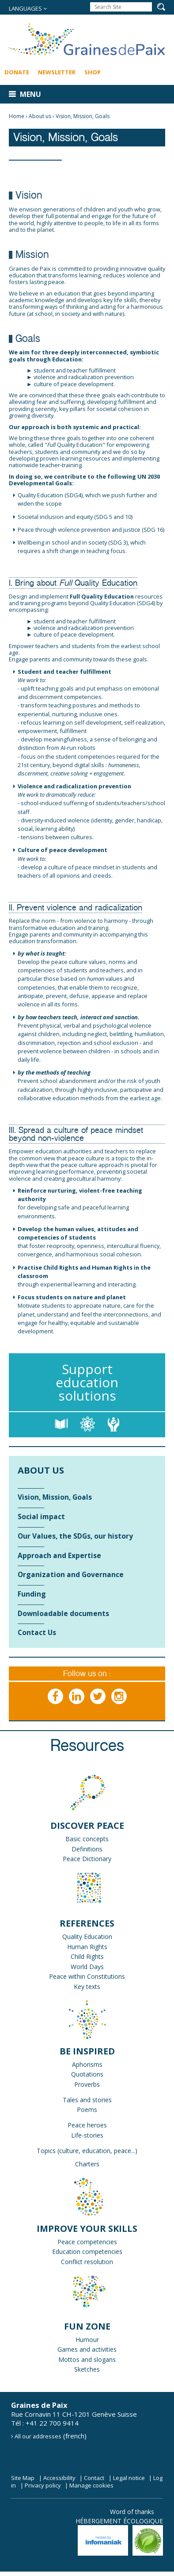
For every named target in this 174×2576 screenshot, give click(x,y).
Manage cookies (91, 2485)
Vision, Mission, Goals (83, 116)
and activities (97, 2349)
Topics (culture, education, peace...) (87, 2150)
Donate (16, 72)
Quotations (87, 2074)
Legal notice (129, 2478)
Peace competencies (87, 2242)
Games (67, 2349)
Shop (92, 72)
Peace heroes (87, 2125)
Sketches (87, 2369)
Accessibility (59, 2478)
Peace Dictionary (87, 1858)
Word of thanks (132, 2511)
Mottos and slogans (87, 2359)
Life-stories (87, 2135)
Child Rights (87, 1956)
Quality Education (87, 1936)
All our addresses (38, 2436)
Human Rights (87, 1947)
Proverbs (87, 2084)
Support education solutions (87, 1382)
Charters (87, 2164)
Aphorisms (87, 2064)
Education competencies (87, 2251)
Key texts (87, 1986)
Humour (87, 2339)
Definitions (87, 1849)
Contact (94, 2478)
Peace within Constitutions (87, 1976)
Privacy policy (43, 2485)
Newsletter (57, 72)
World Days (87, 1966)
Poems (87, 2109)
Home (16, 116)
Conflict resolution (87, 2261)
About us (40, 116)
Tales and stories (87, 2100)
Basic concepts (87, 1839)
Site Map (22, 2478)
